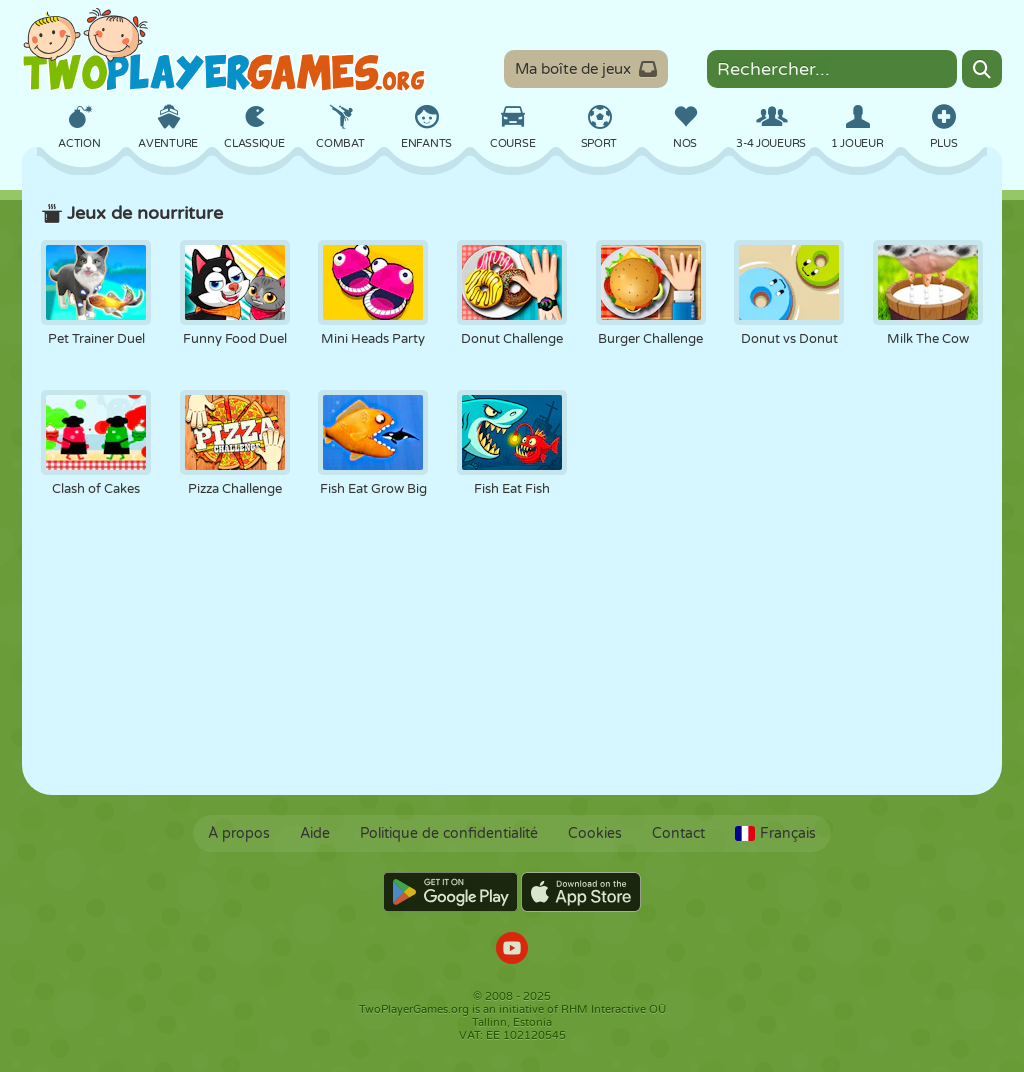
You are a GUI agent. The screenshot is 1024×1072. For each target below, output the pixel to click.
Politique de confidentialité (449, 833)
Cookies (595, 833)
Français (775, 833)
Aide (315, 833)
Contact (678, 833)
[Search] (982, 69)
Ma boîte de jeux (586, 69)
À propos (239, 833)
